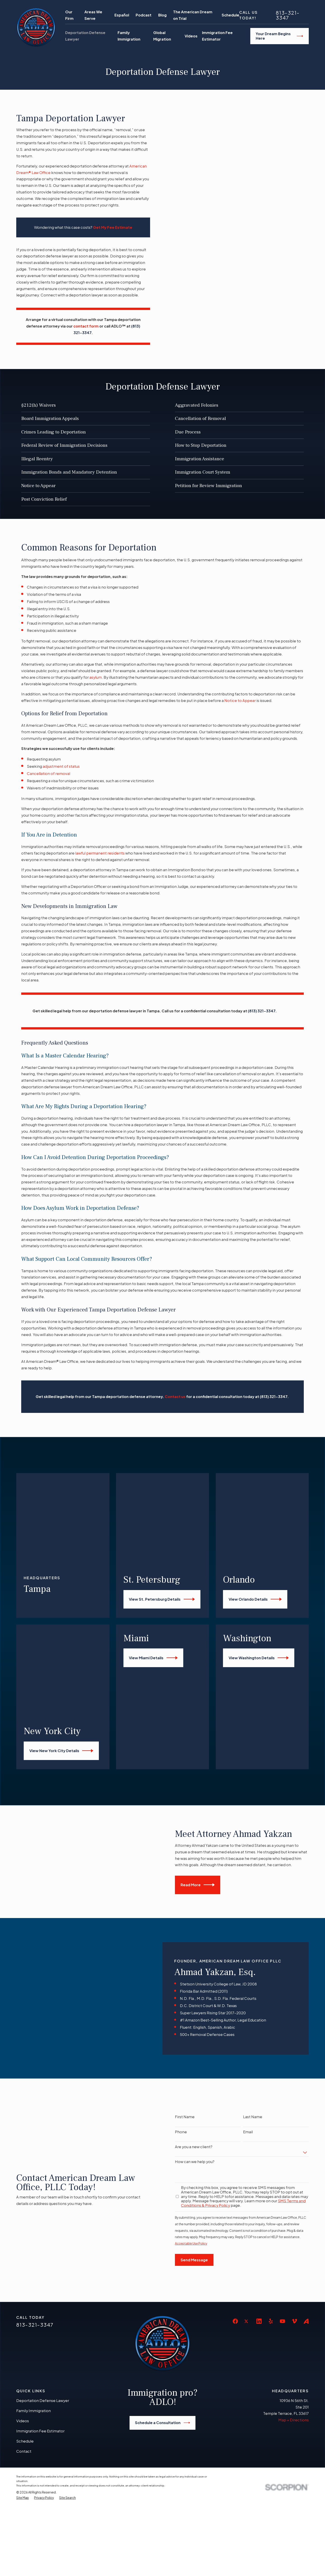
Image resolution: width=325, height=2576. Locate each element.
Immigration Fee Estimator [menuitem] (217, 35)
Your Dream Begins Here (279, 36)
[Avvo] (306, 2135)
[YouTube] (282, 2135)
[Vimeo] (294, 2135)
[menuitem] (22, 2312)
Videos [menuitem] (191, 36)
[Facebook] (235, 2135)
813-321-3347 (288, 15)
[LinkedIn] (259, 2135)
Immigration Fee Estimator (40, 2245)
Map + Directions (293, 2234)
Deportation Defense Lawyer (42, 2214)
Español (121, 15)
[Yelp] (270, 2135)
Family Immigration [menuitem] (129, 35)
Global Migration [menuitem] (162, 35)
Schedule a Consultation (162, 2237)
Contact (23, 2265)
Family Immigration (33, 2224)
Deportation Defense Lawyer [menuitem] (85, 35)
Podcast (143, 15)
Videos (22, 2234)
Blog (162, 15)
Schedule (230, 15)
